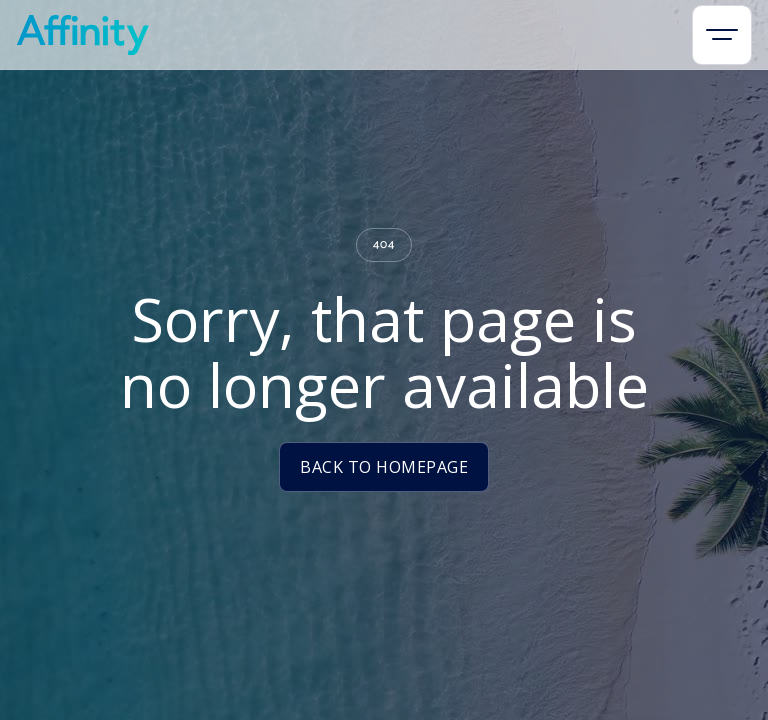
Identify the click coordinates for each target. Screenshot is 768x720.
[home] (82, 35)
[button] (722, 35)
